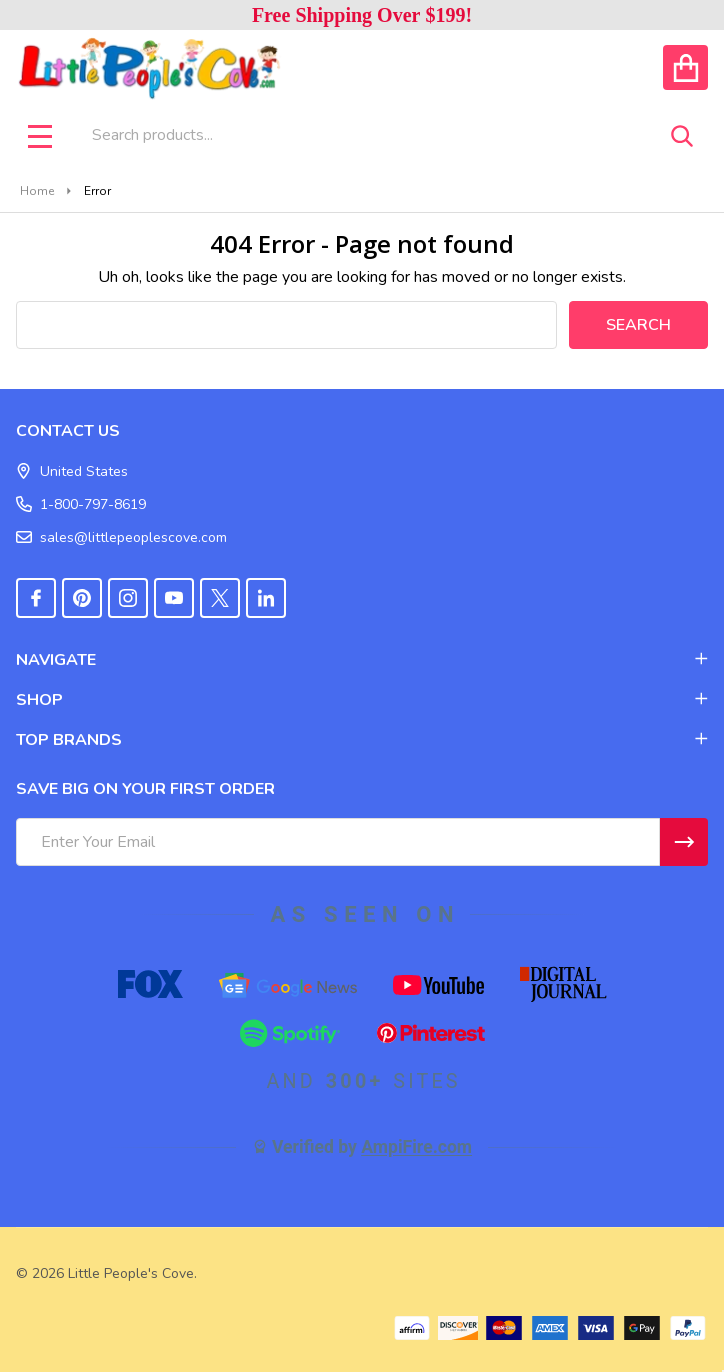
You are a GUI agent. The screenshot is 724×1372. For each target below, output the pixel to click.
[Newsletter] (684, 842)
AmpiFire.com (416, 1147)
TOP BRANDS (362, 740)
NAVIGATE (362, 660)
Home (37, 191)
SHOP (362, 700)
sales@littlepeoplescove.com (121, 537)
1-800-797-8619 (81, 504)
